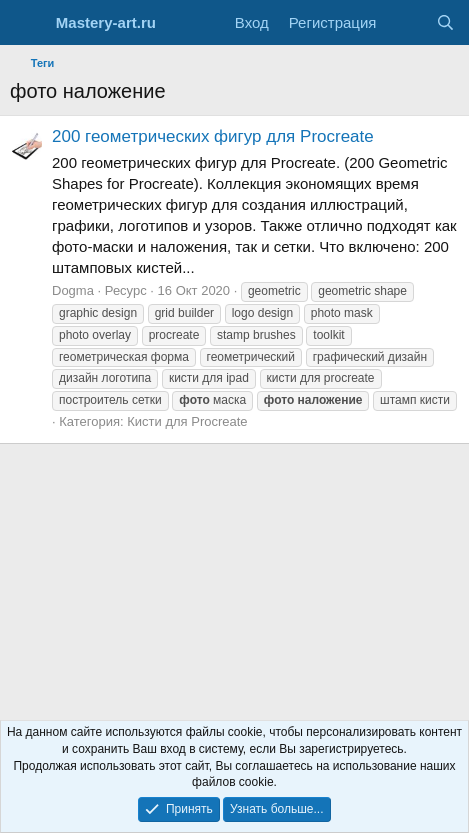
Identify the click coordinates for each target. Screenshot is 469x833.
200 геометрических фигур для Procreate (213, 136)
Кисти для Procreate (187, 421)
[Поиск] (445, 22)
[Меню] (27, 23)
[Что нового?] (405, 22)
